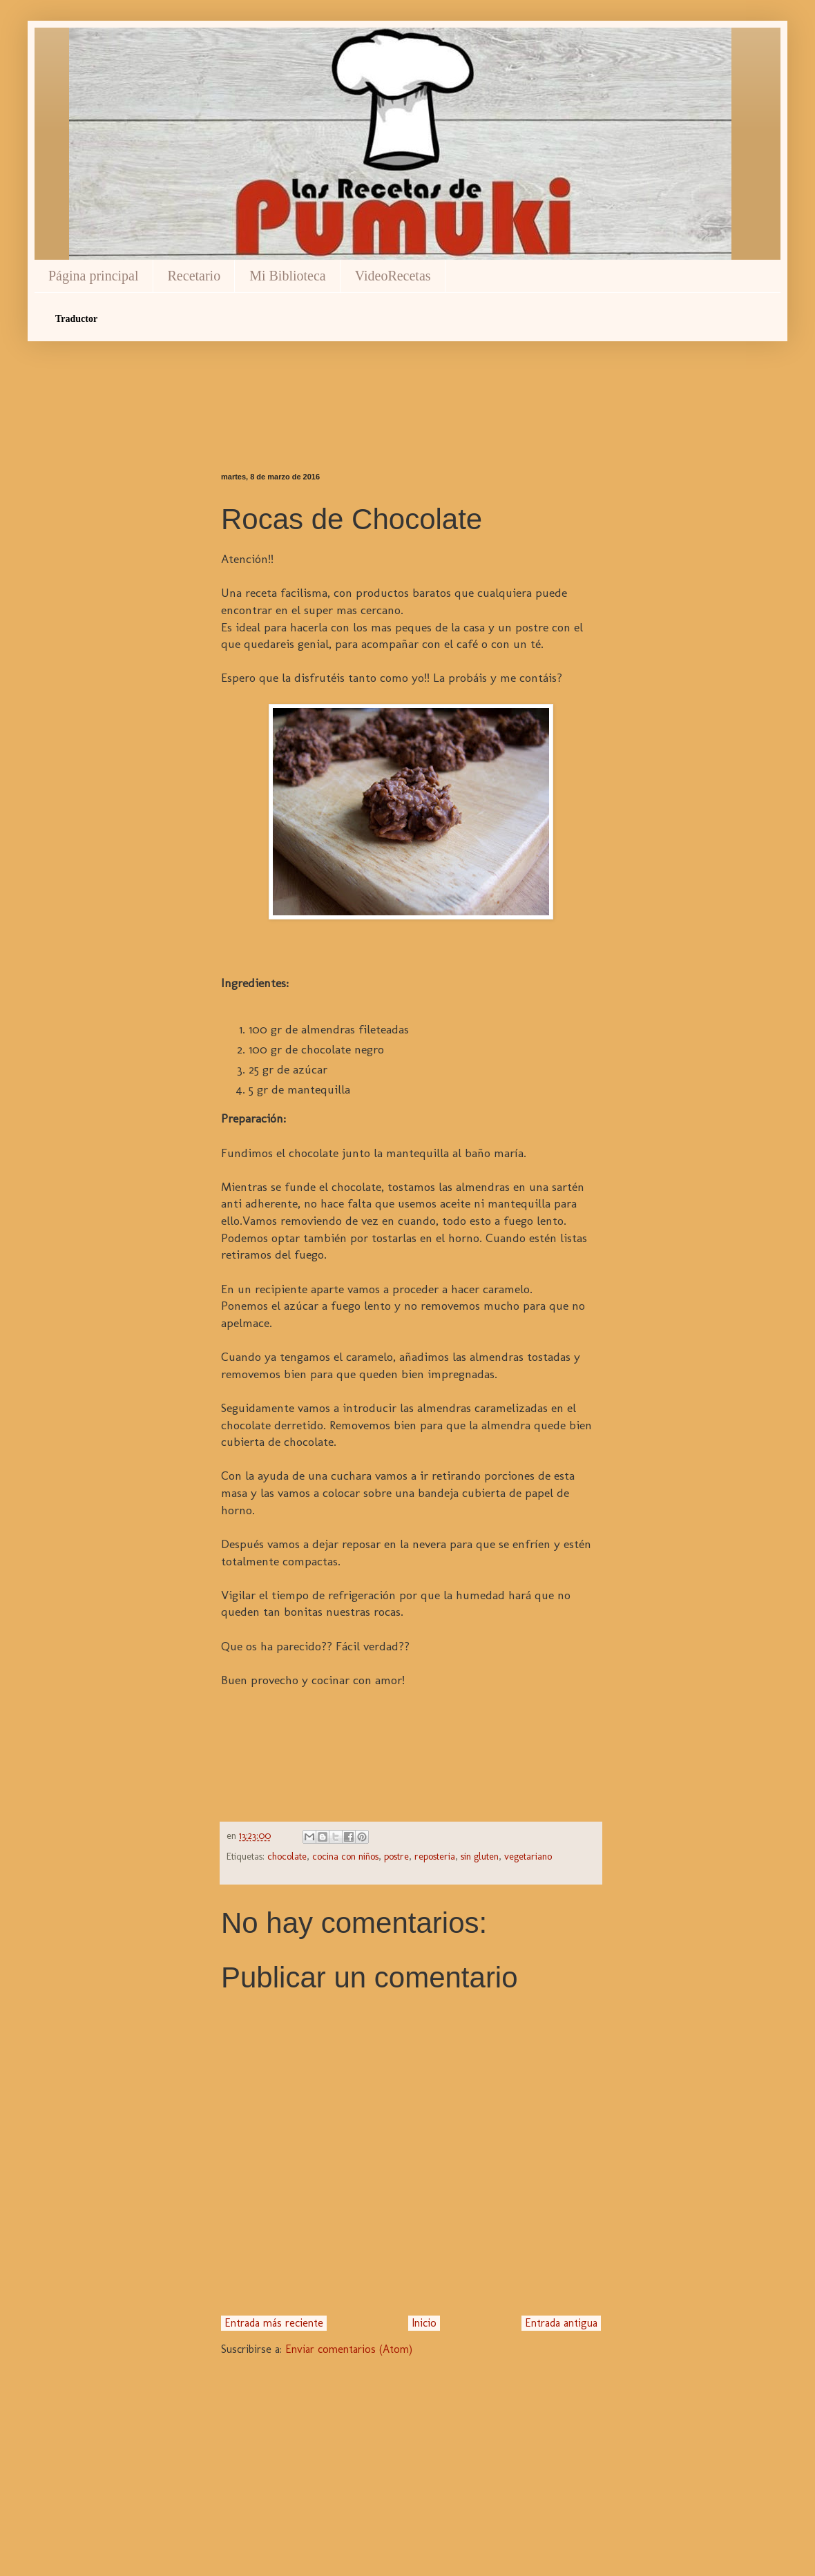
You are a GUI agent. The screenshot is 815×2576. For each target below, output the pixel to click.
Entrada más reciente (273, 2322)
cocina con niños (345, 1856)
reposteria (434, 1856)
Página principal (93, 275)
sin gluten (480, 1856)
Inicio (424, 2322)
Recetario (194, 275)
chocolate (287, 1856)
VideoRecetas (393, 275)
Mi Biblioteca (287, 275)
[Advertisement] (411, 383)
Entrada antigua (561, 2322)
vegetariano (528, 1856)
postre (396, 1856)
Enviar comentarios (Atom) (348, 2349)
